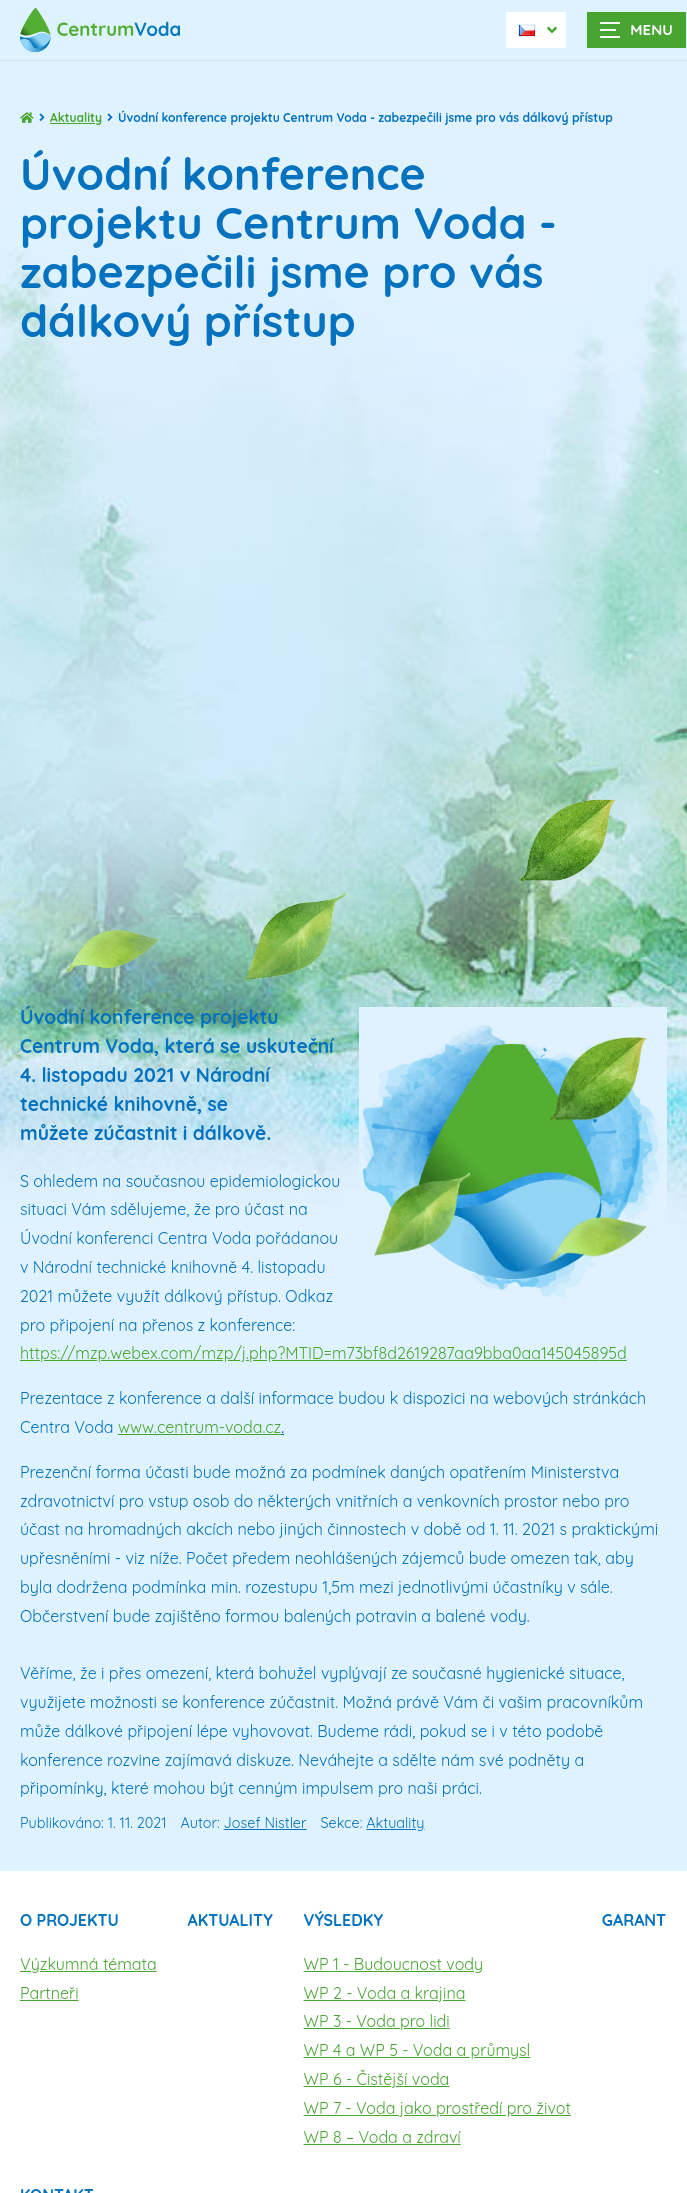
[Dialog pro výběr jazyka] (536, 30)
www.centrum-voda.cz (199, 1427)
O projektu (69, 1920)
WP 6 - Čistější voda (377, 2079)
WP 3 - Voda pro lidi (377, 2021)
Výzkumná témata (88, 1964)
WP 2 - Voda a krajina (385, 1993)
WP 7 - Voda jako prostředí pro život (437, 2108)
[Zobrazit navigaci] (637, 30)
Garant (634, 1920)
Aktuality (76, 117)
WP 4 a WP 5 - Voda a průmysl (417, 2050)
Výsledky (343, 1920)
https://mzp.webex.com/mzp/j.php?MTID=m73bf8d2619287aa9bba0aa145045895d (323, 1353)
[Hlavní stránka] (27, 118)
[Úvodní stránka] (110, 29)
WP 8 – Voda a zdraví (382, 2137)
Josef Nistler (265, 1823)
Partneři (49, 1993)
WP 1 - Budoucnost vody (394, 1964)
